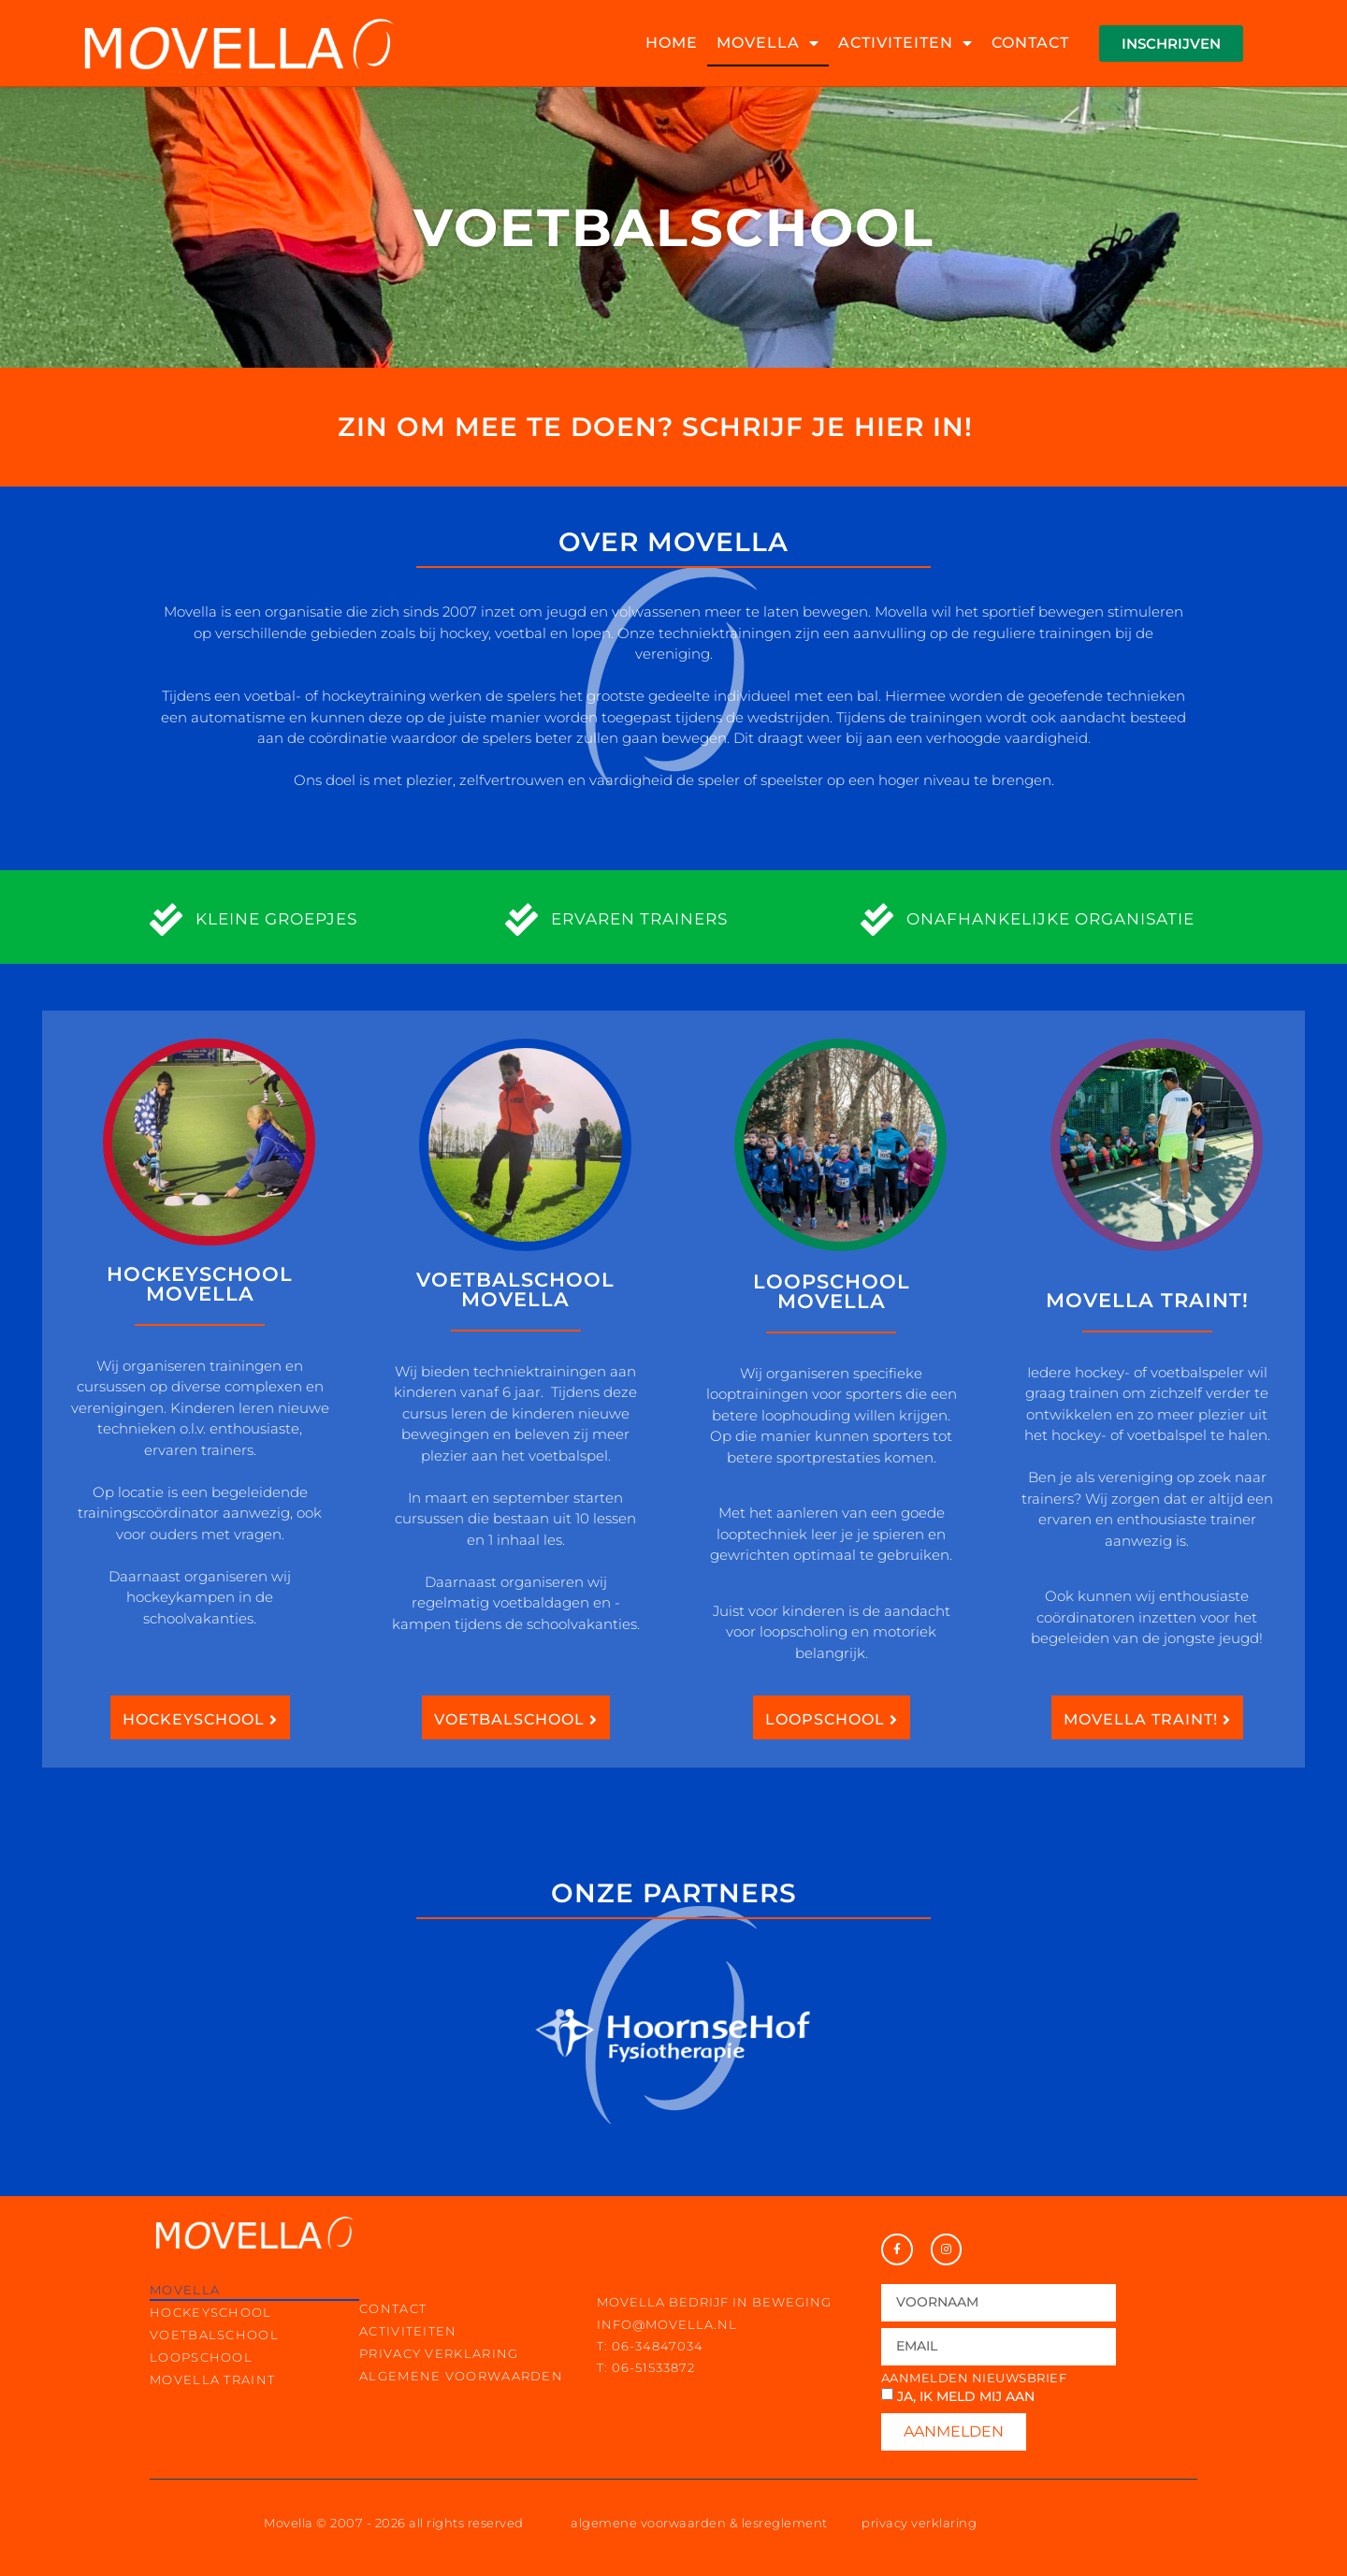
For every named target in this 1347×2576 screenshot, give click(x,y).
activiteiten (905, 43)
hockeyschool (211, 2312)
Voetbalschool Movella (515, 1289)
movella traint (212, 2379)
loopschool (201, 2357)
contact (1030, 42)
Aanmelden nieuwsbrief (974, 2378)
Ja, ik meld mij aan (966, 2396)
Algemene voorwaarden (461, 2375)
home (671, 42)
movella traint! (1147, 1300)
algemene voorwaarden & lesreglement (699, 2522)
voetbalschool (214, 2334)
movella (768, 43)
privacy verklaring (438, 2353)
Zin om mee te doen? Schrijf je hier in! (655, 427)
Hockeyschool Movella (200, 1283)
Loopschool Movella (831, 1291)
